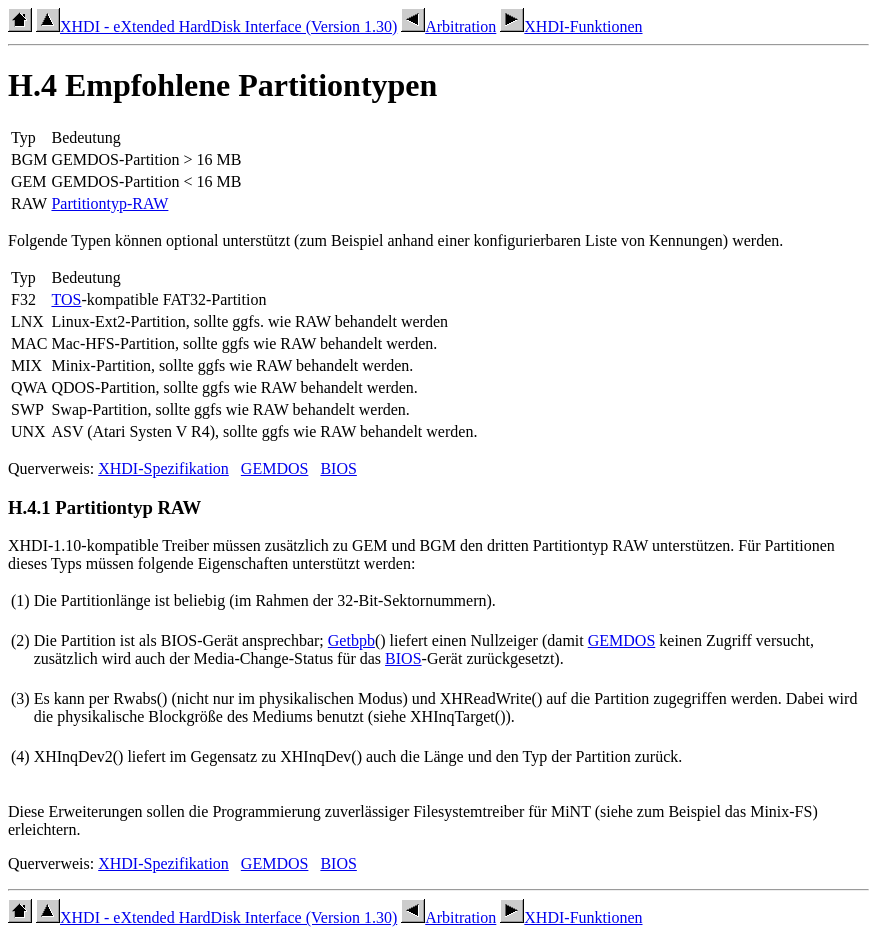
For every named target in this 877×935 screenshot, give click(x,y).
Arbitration (448, 26)
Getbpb (351, 640)
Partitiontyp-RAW (109, 203)
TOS (66, 299)
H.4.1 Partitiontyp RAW (104, 507)
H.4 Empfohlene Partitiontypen (222, 85)
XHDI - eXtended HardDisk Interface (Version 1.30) (216, 26)
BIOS (338, 468)
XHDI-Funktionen (571, 26)
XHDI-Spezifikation (163, 468)
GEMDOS (275, 468)
